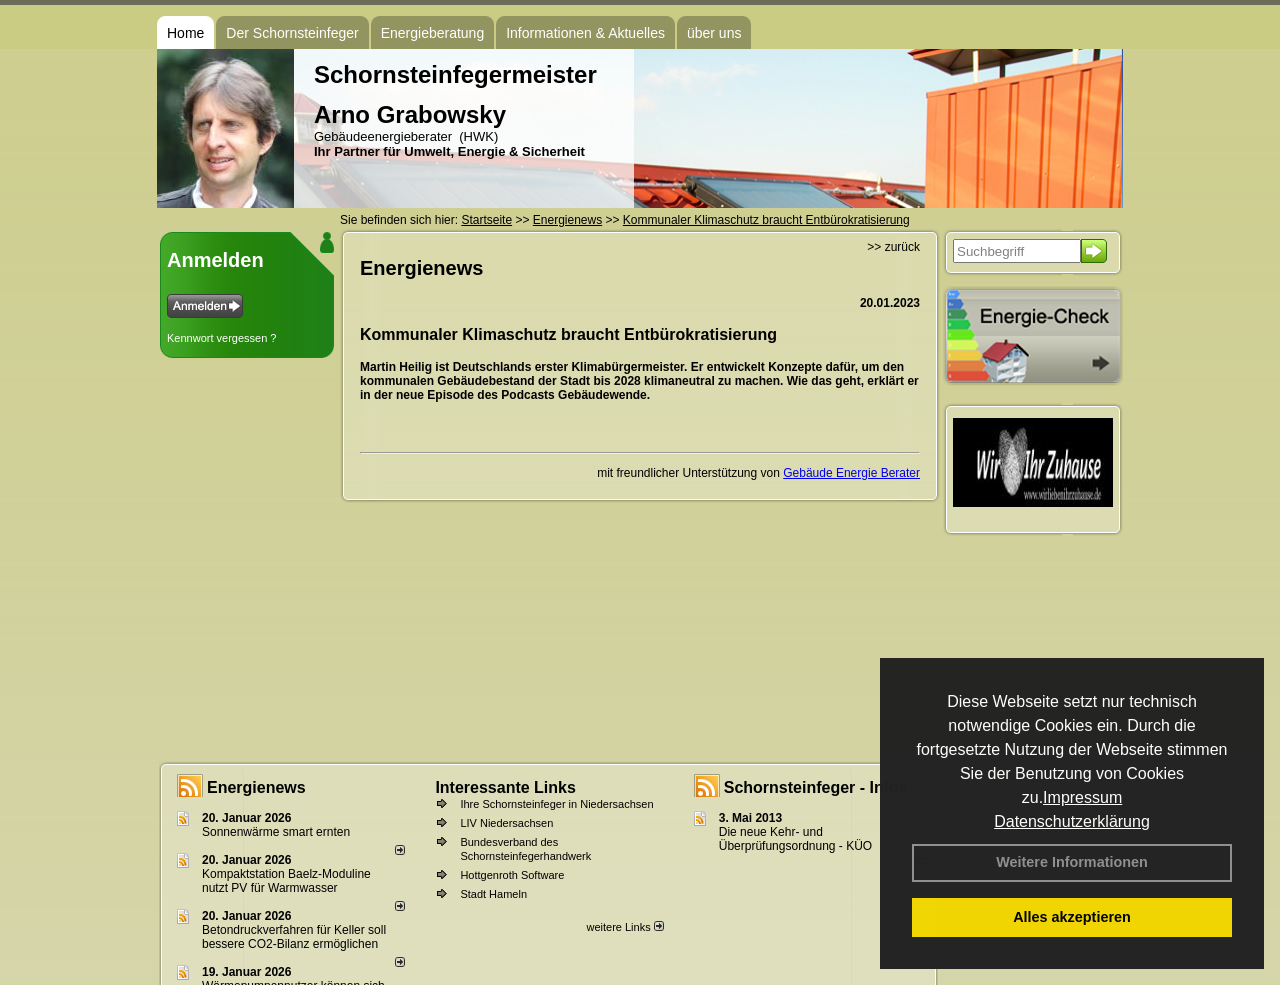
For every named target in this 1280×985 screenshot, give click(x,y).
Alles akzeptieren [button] (1072, 917)
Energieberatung (433, 33)
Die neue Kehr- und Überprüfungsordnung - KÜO (795, 839)
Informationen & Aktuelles (585, 33)
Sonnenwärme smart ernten (276, 832)
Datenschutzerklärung (1072, 821)
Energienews (256, 787)
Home (185, 33)
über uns (714, 33)
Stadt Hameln (493, 894)
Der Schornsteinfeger (292, 33)
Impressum (1082, 797)
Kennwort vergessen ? (221, 338)
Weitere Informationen (1072, 862)
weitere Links (624, 927)
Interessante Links (505, 787)
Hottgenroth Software (512, 875)
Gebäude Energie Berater (851, 473)
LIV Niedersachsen (506, 823)
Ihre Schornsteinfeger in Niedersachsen (556, 804)
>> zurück (893, 247)
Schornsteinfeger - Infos (816, 787)
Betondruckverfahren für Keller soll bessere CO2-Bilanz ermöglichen (294, 937)
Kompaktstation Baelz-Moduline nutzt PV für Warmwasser (286, 881)
